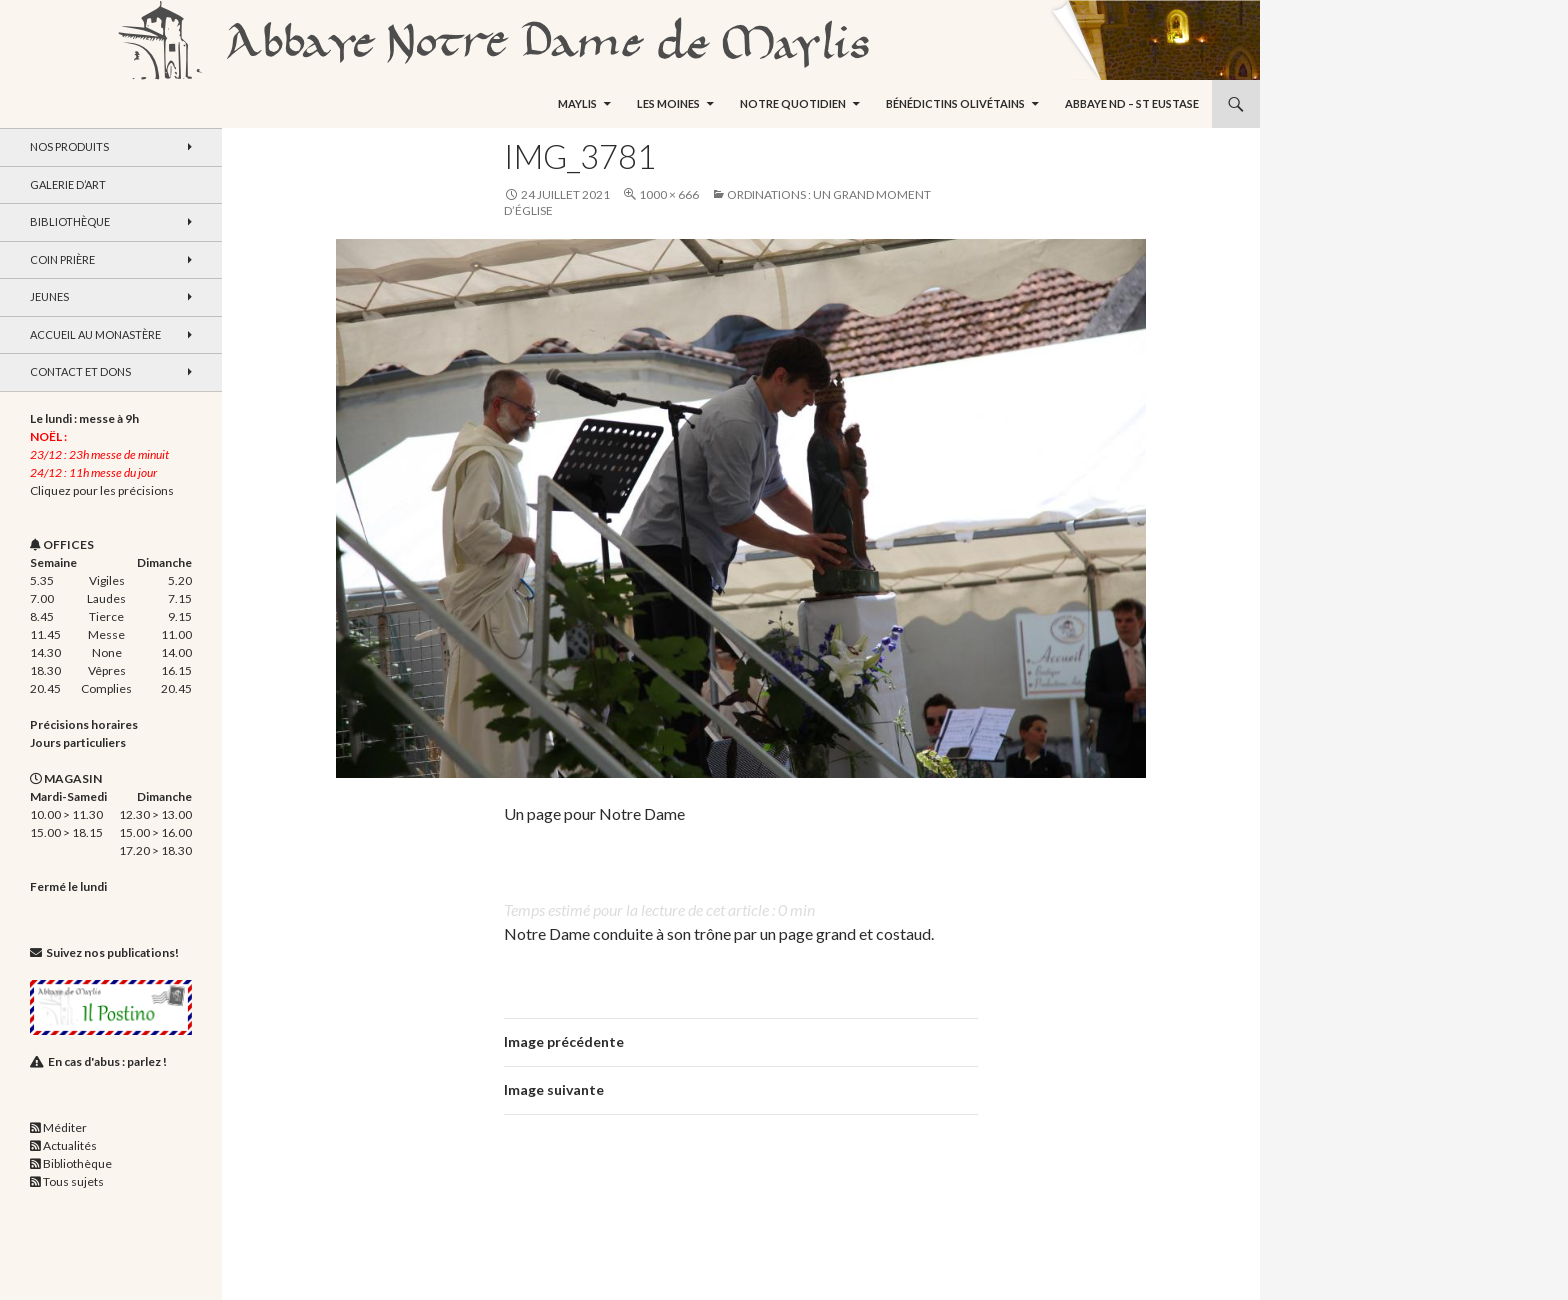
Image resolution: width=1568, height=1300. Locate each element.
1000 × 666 (669, 194)
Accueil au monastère (95, 334)
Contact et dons (80, 371)
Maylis (577, 103)
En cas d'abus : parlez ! (107, 1061)
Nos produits (69, 146)
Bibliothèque (70, 221)
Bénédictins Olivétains (955, 103)
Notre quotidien (793, 103)
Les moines (668, 103)
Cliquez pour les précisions (102, 490)
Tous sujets (73, 1181)
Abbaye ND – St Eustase (1132, 103)
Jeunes (49, 296)
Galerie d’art (68, 184)
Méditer (65, 1127)
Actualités (70, 1145)
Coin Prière (62, 259)
